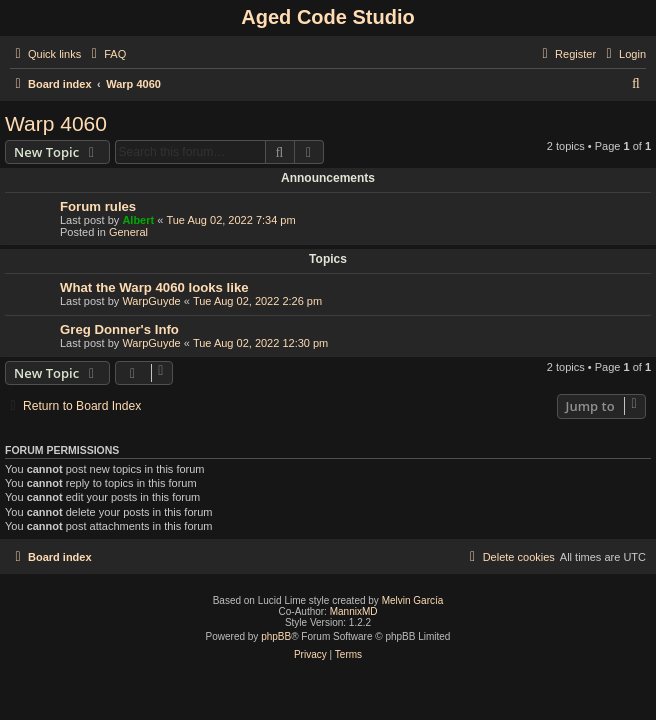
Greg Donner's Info (119, 329)
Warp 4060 (56, 123)
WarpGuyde (151, 301)
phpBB (276, 636)
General (128, 232)
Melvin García (413, 600)
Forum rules (98, 206)
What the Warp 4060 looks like (154, 287)
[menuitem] (106, 54)
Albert (138, 220)
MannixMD (354, 611)
